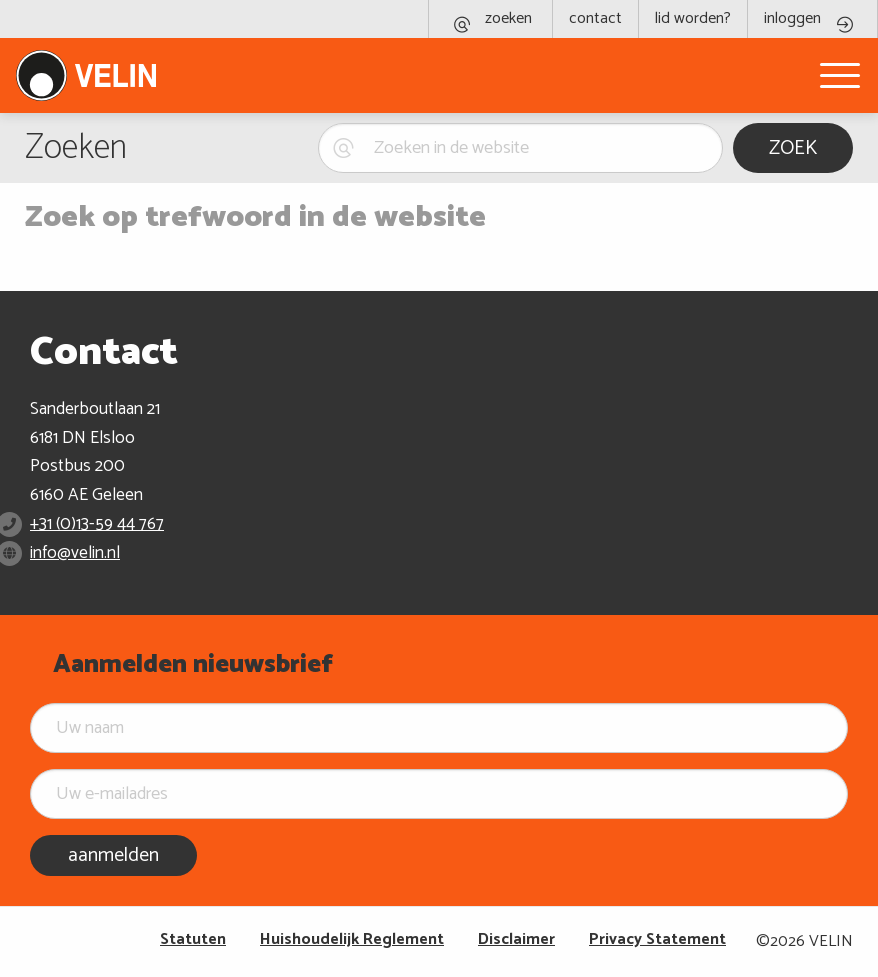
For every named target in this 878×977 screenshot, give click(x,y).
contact (595, 18)
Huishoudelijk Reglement (352, 939)
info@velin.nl (75, 553)
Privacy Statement (657, 939)
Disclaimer (516, 939)
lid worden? (693, 18)
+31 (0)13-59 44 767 (97, 524)
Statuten (193, 939)
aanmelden (113, 855)
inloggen (792, 18)
